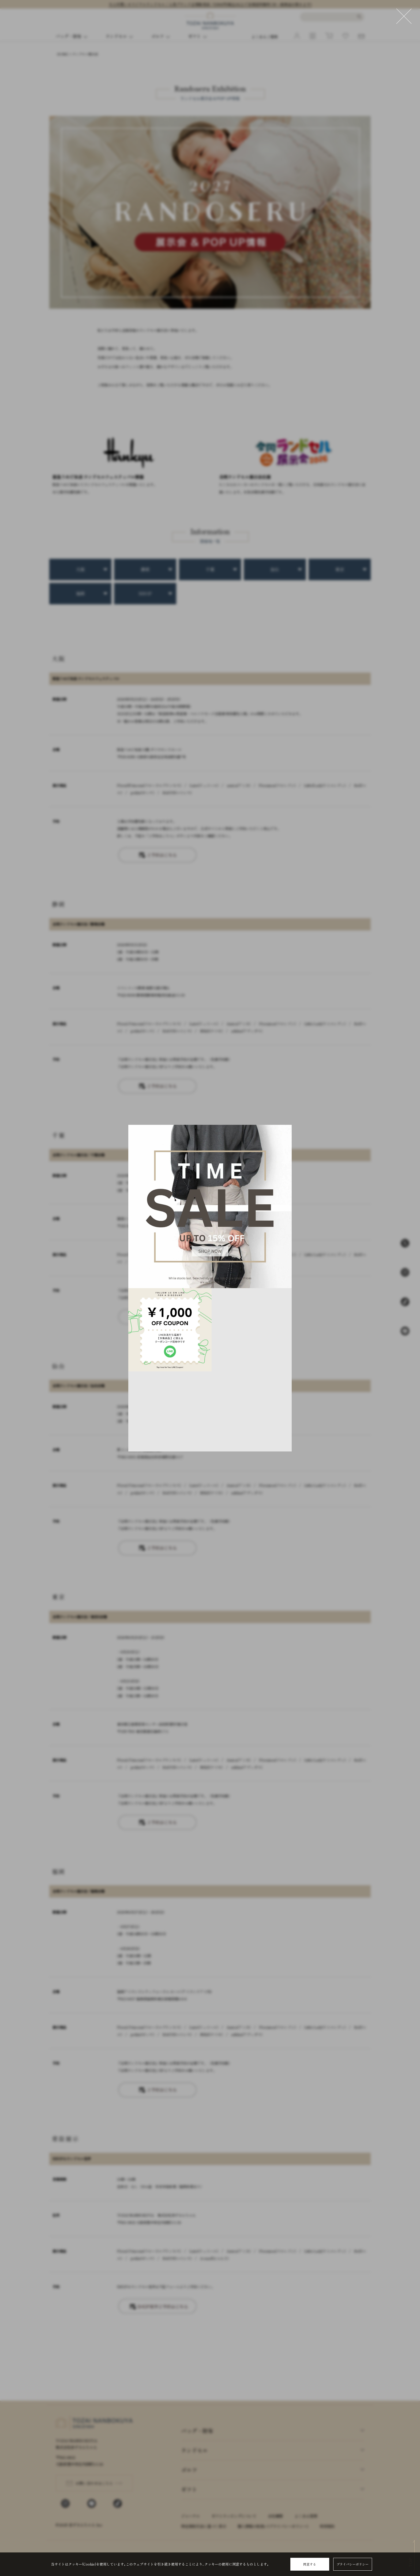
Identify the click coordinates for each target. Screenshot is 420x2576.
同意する (309, 2564)
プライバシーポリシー (352, 2564)
